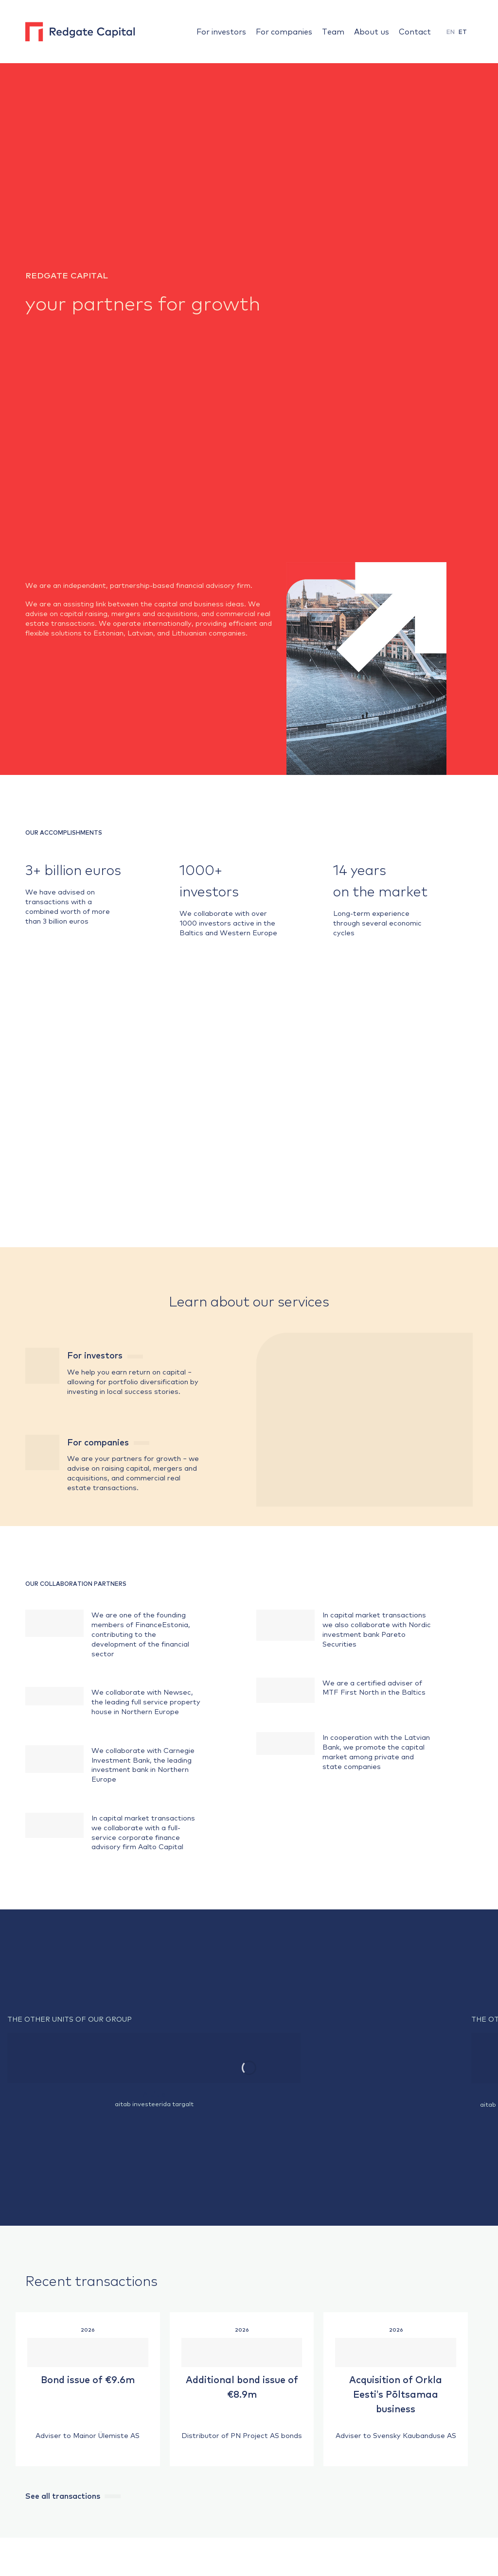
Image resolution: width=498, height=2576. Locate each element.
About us (371, 31)
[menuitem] (451, 31)
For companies (284, 31)
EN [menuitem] (450, 31)
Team (333, 31)
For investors (221, 31)
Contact (415, 31)
